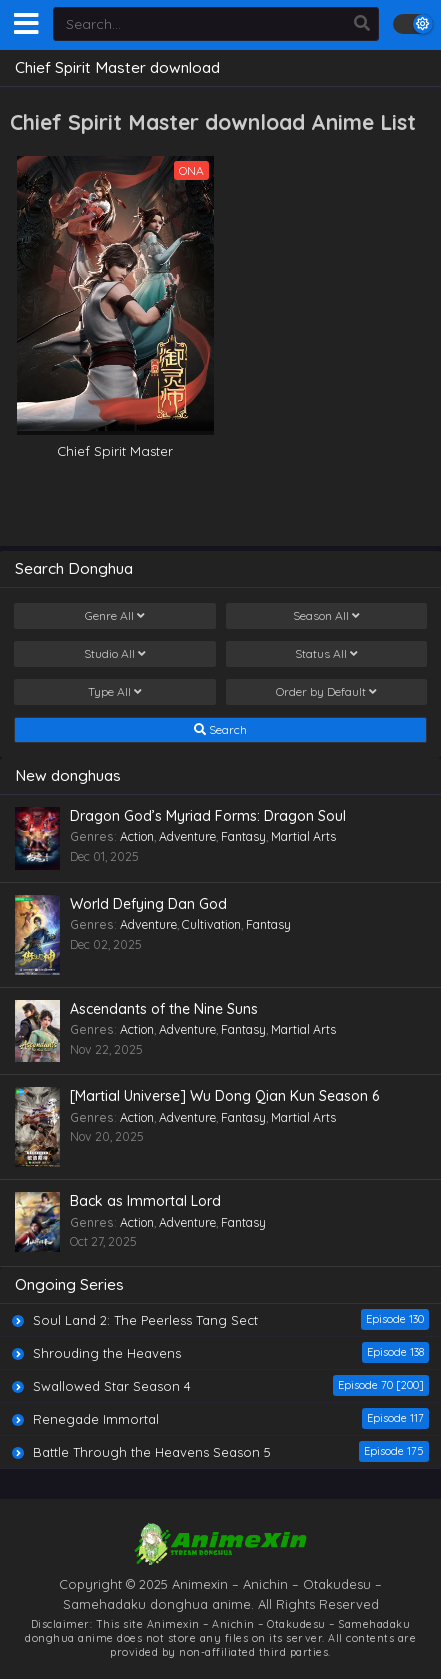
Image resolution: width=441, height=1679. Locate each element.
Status (326, 654)
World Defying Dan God (148, 904)
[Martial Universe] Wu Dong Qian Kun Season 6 (224, 1096)
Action (137, 836)
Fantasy (243, 836)
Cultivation (211, 924)
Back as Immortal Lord (145, 1201)
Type (115, 692)
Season (326, 616)
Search (220, 730)
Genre (115, 616)
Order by (326, 692)
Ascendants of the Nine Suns (164, 1009)
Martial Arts (303, 836)
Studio (115, 654)
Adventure (187, 836)
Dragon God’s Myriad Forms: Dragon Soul (208, 816)
